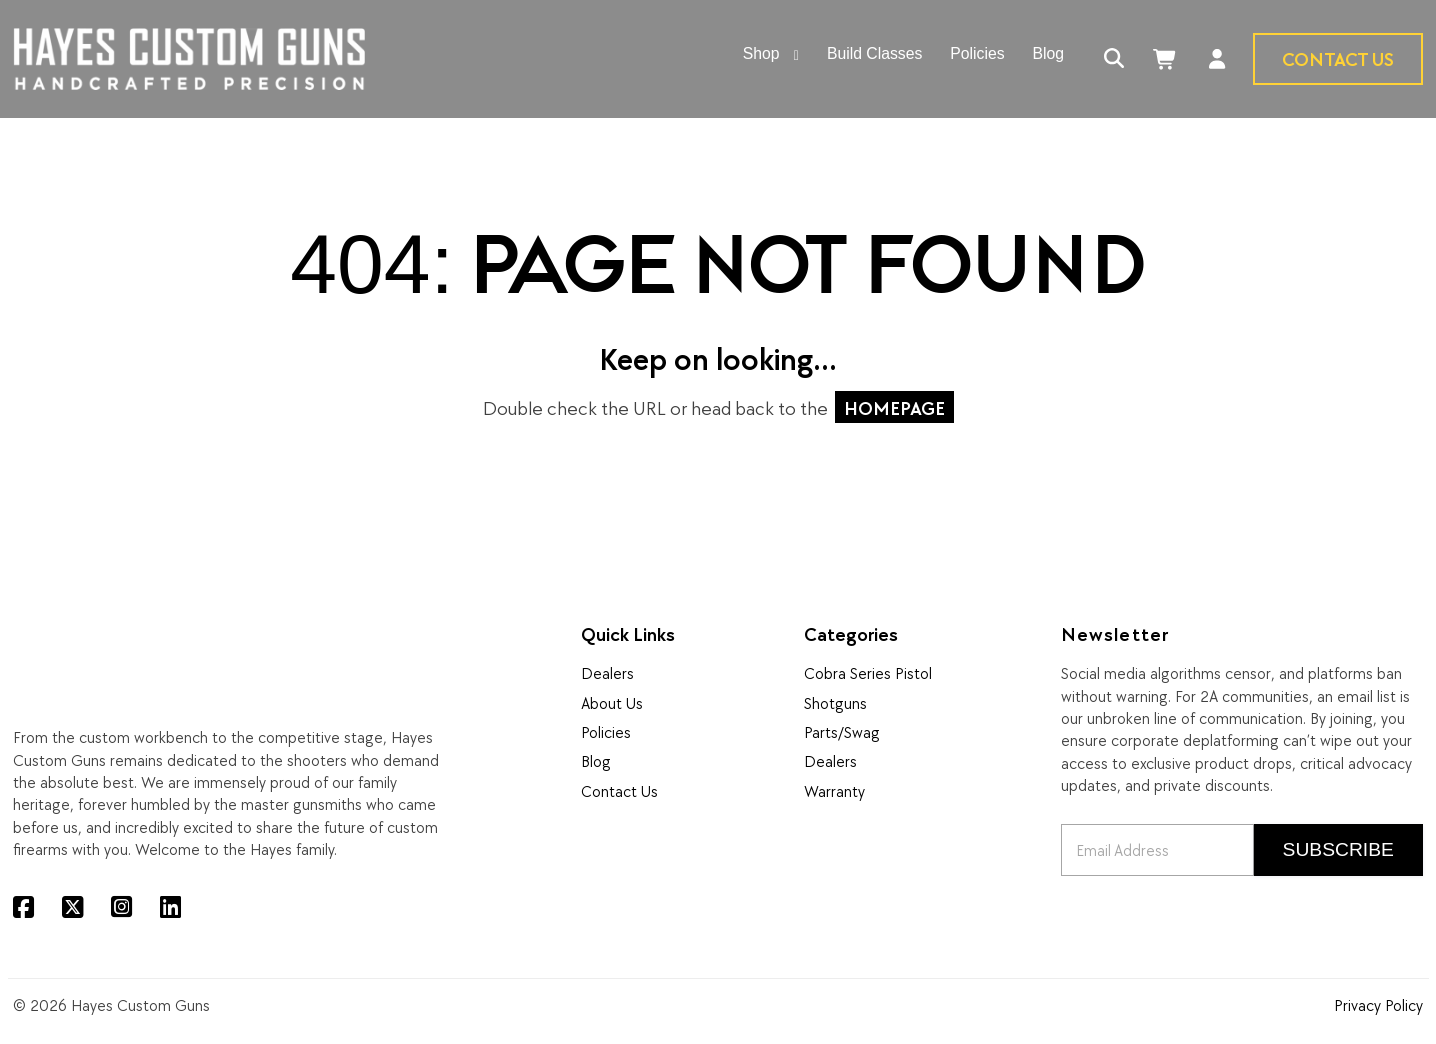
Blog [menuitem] (1049, 54)
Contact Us (1338, 58)
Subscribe (1338, 849)
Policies (606, 732)
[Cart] (1167, 59)
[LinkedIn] (170, 907)
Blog (596, 761)
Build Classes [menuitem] (874, 54)
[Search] (1114, 59)
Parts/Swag (842, 732)
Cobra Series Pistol (868, 673)
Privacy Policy (1378, 1005)
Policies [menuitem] (977, 54)
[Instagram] (121, 907)
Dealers (607, 673)
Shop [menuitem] (761, 54)
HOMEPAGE (894, 407)
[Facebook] (23, 907)
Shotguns (835, 703)
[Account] (1217, 59)
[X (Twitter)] (72, 907)
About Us (612, 703)
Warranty (834, 791)
